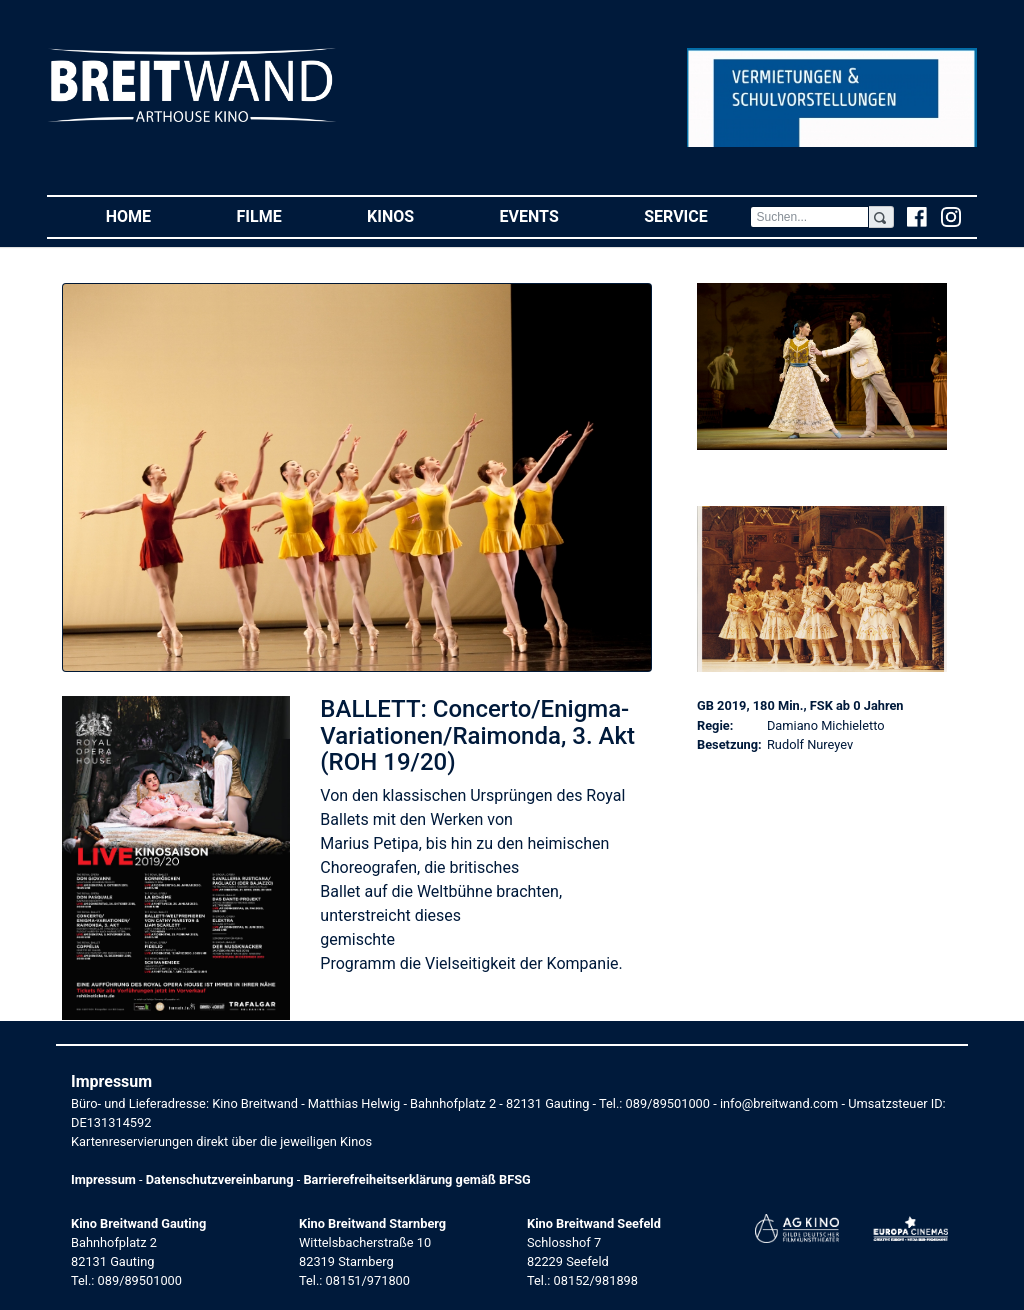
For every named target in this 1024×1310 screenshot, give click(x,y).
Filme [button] (281, 215)
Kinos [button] (412, 215)
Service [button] (697, 215)
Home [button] (150, 215)
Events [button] (551, 215)
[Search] (809, 217)
